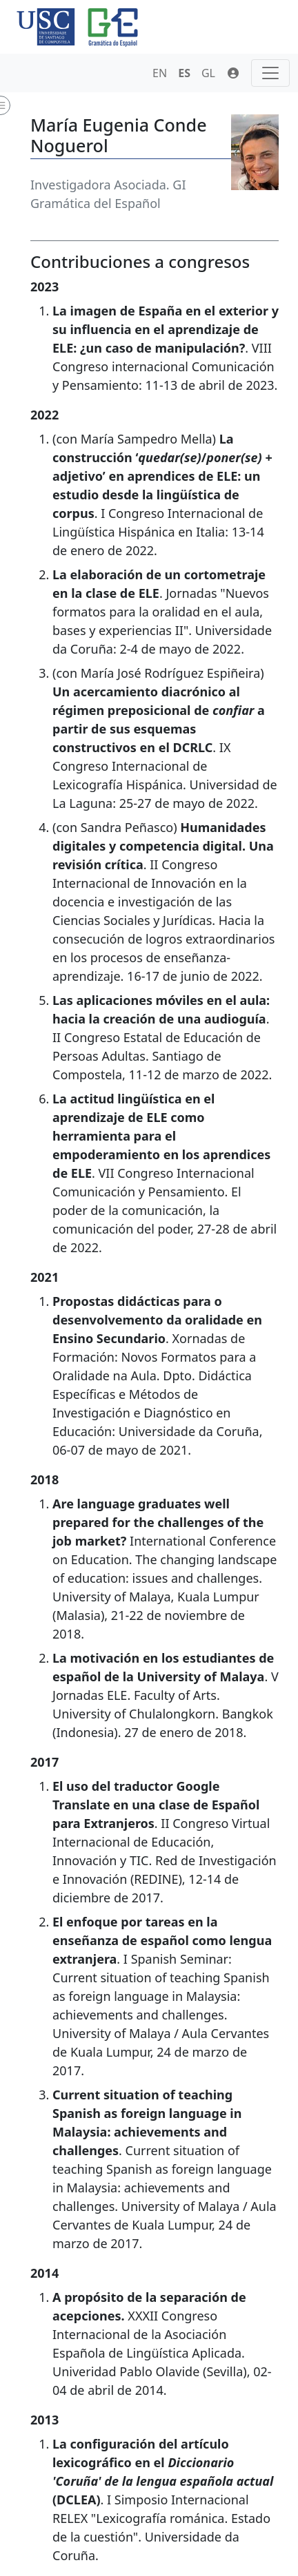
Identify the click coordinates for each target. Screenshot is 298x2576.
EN (159, 73)
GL (208, 73)
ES (184, 73)
